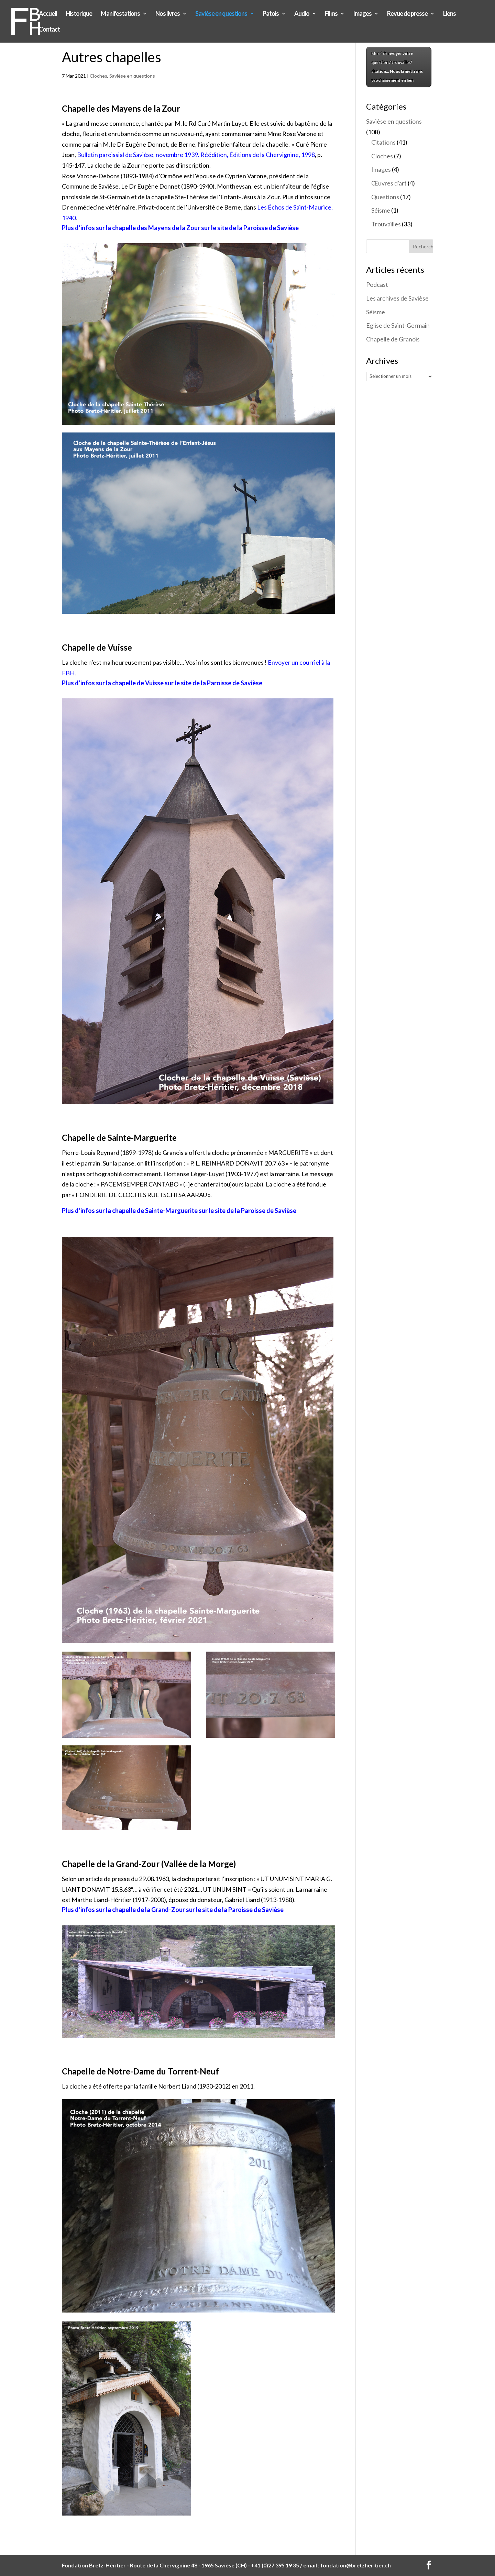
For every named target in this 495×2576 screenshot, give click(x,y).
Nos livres (167, 14)
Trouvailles (386, 224)
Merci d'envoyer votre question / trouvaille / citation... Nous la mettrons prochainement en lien (397, 67)
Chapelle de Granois (393, 339)
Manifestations (120, 14)
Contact (49, 30)
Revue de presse (407, 14)
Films (331, 14)
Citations (383, 142)
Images (362, 14)
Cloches (98, 76)
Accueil (48, 14)
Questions (385, 197)
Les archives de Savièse (397, 298)
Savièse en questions (221, 14)
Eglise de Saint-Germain (398, 325)
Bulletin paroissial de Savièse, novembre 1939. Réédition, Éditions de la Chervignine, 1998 (196, 154)
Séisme (380, 210)
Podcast (377, 284)
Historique (79, 14)
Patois (271, 14)
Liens (449, 14)
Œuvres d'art (389, 183)
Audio (301, 14)
